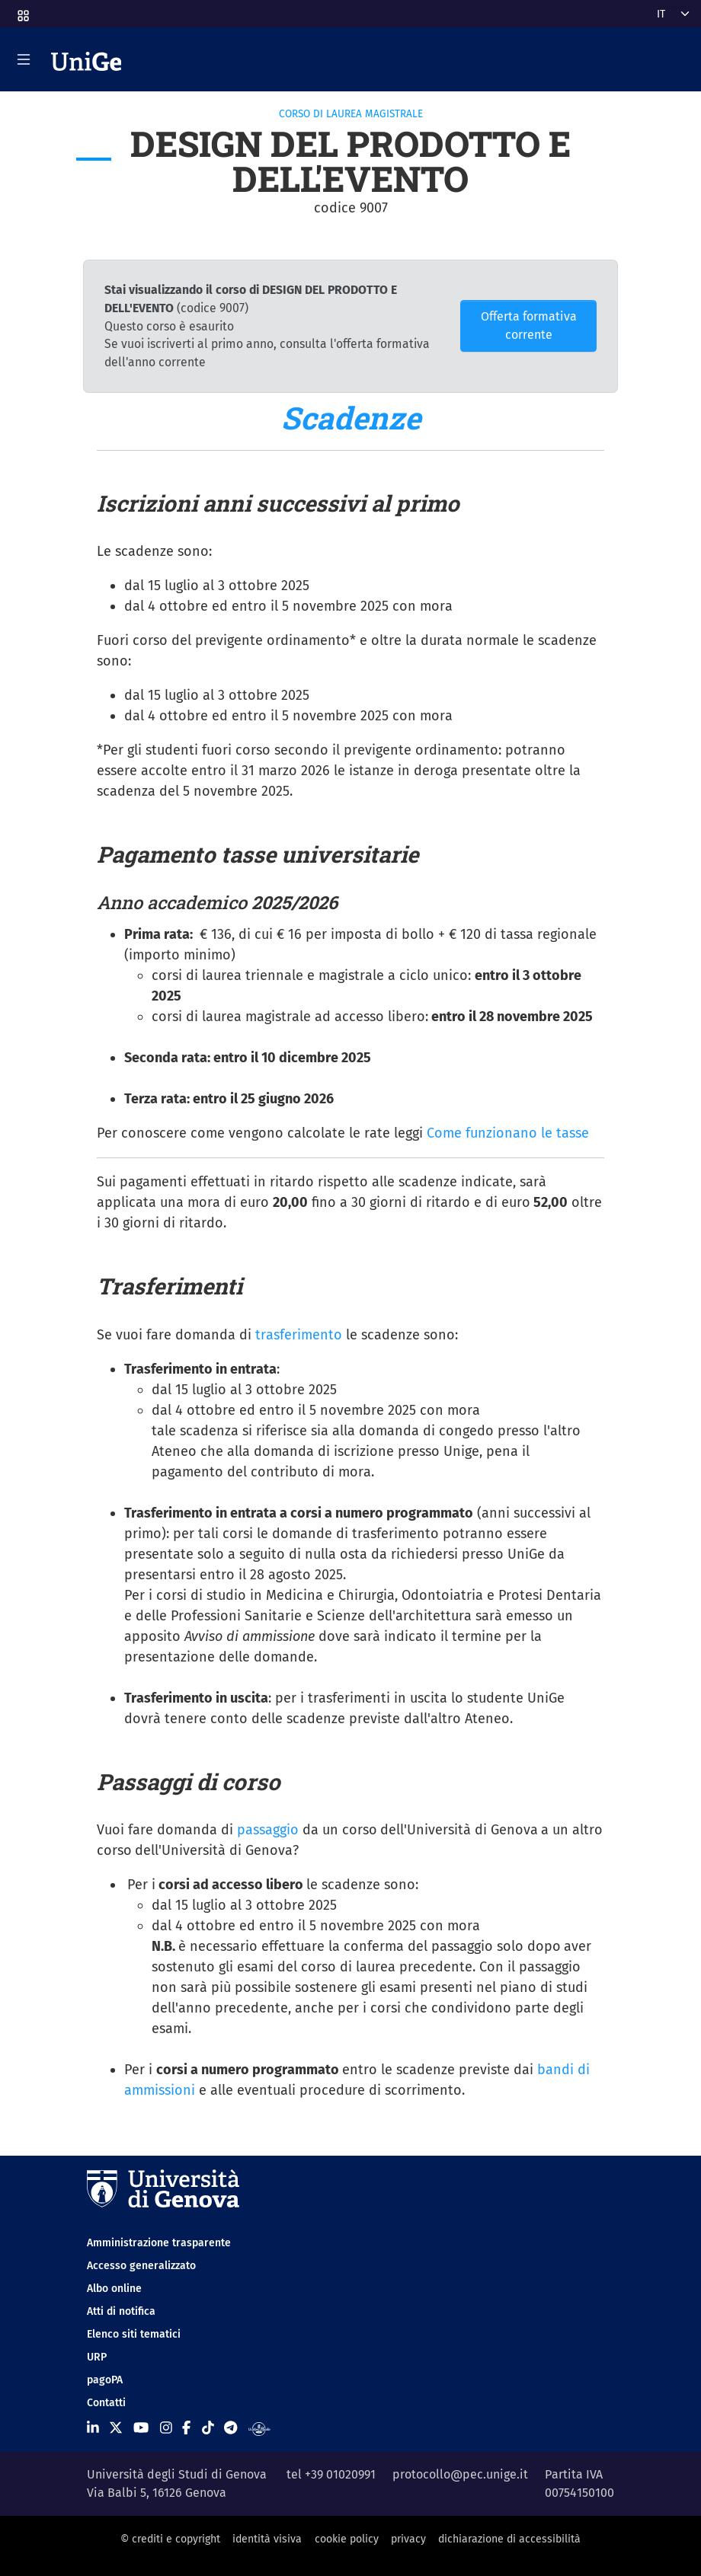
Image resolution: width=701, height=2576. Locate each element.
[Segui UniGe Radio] (259, 2427)
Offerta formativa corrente (529, 325)
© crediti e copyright (170, 2539)
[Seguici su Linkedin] (93, 2427)
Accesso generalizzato (141, 2265)
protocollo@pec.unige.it (460, 2474)
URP (97, 2357)
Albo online (114, 2288)
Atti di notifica (121, 2311)
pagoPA (105, 2379)
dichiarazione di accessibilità (509, 2539)
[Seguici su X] (116, 2427)
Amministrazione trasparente (159, 2242)
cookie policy (347, 2539)
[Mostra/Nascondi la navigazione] (23, 59)
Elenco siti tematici (134, 2334)
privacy (408, 2539)
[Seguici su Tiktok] (208, 2427)
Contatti (106, 2402)
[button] (22, 11)
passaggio (268, 1829)
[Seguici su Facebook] (186, 2427)
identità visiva (267, 2539)
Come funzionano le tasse (508, 1133)
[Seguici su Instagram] (166, 2427)
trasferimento (298, 1334)
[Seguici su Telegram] (230, 2427)
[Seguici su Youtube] (141, 2427)
